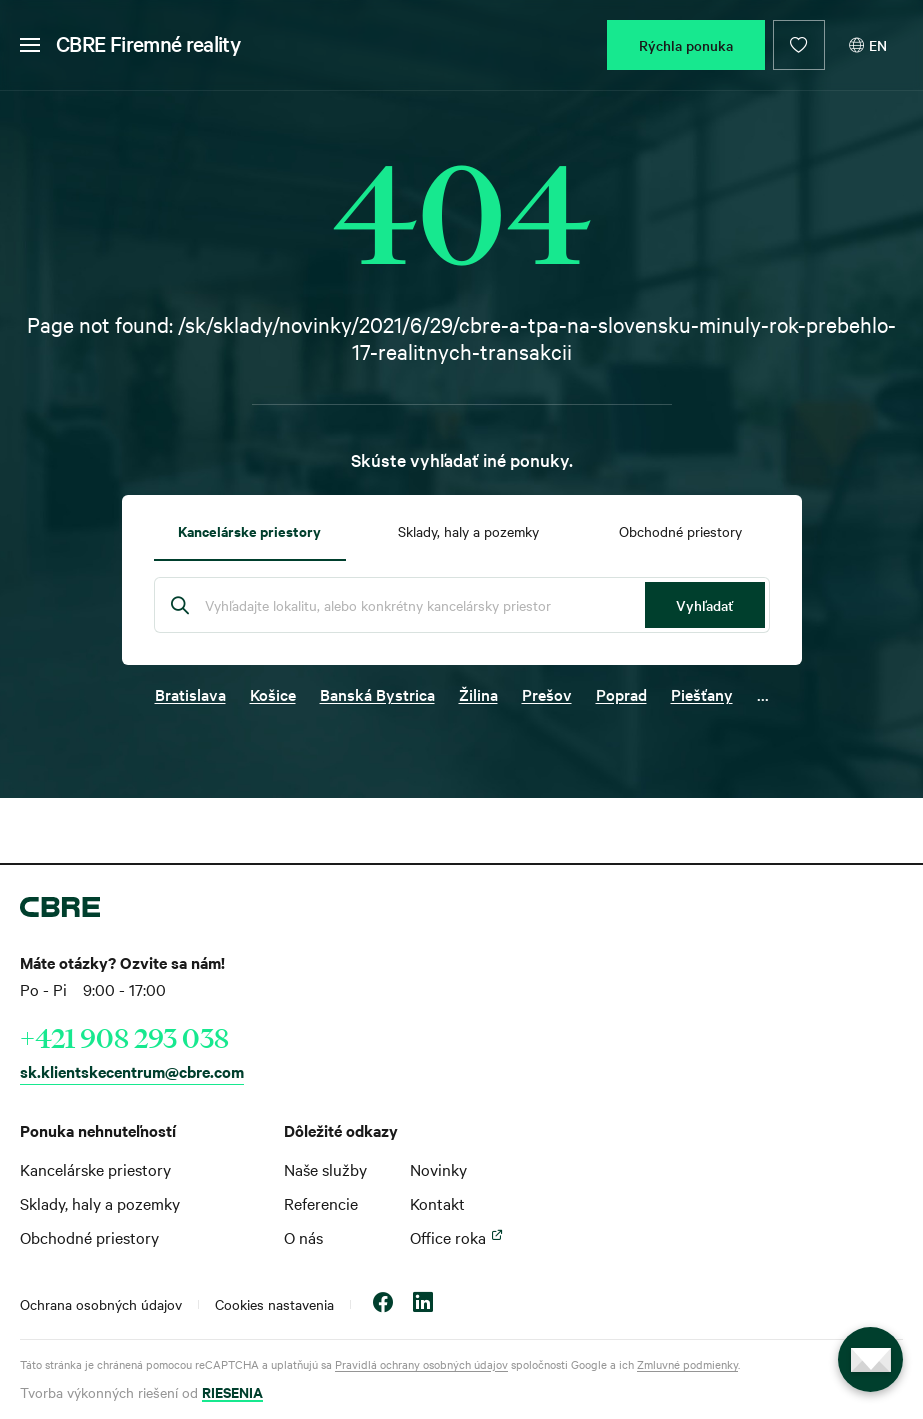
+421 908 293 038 (124, 1038)
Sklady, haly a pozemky (100, 1203)
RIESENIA (232, 1391)
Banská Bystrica (377, 694)
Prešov (547, 694)
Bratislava (190, 694)
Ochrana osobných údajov (101, 1304)
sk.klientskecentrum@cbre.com (132, 1071)
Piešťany (702, 694)
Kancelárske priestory (95, 1169)
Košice (273, 694)
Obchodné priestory (89, 1237)
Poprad (621, 694)
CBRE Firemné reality (148, 43)
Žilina (478, 694)
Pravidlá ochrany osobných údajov (421, 1364)
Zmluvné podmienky (687, 1364)
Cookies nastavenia (274, 1304)
